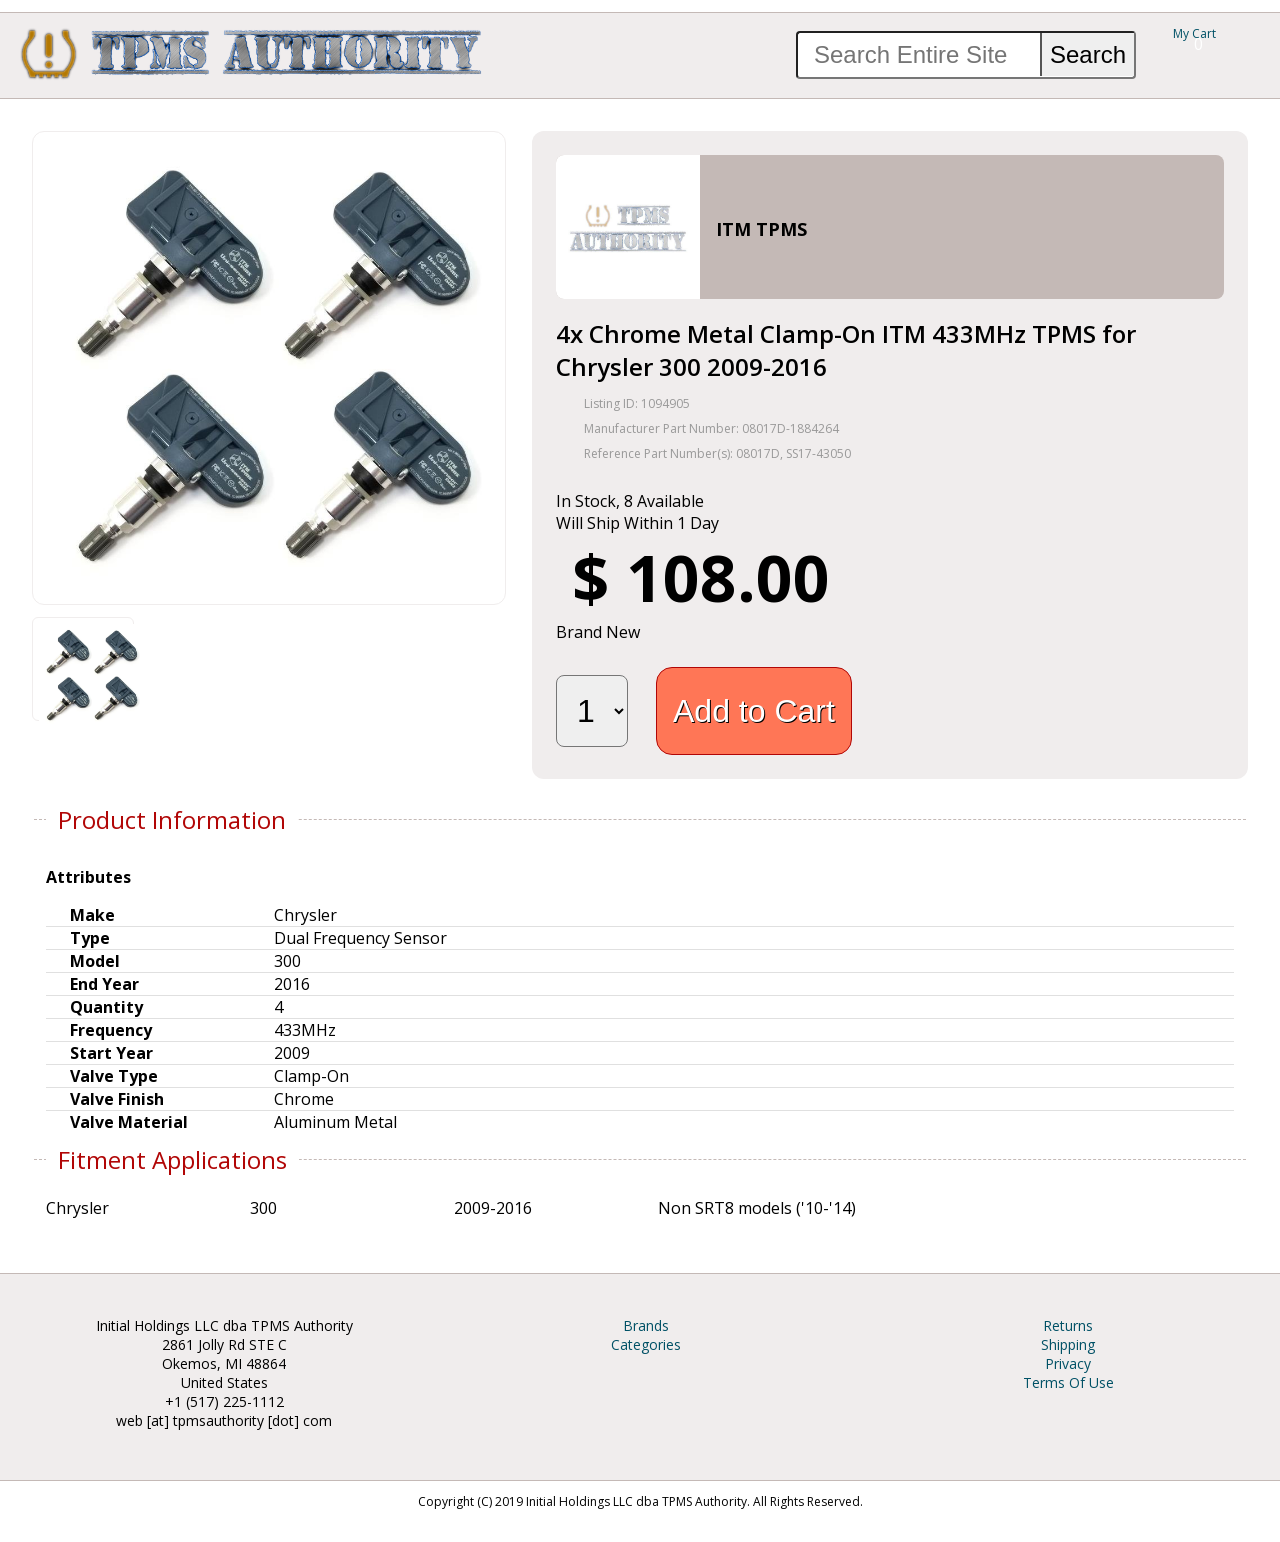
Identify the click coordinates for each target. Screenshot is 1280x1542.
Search (1088, 54)
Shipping (1068, 1344)
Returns (1068, 1325)
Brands (646, 1325)
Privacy (1068, 1363)
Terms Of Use (1068, 1382)
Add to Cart (754, 711)
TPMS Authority (252, 53)
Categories (646, 1344)
